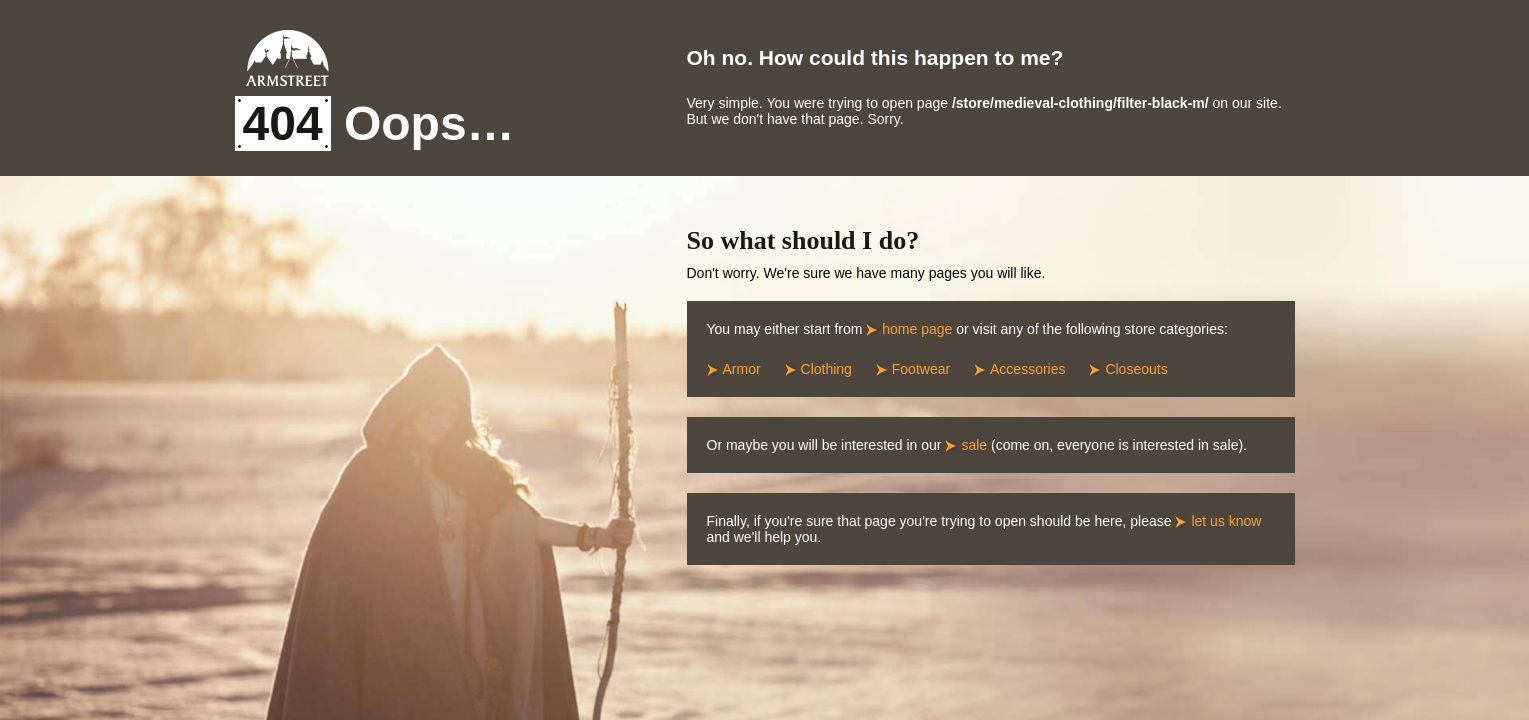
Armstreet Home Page (287, 58)
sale (974, 445)
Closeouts (1136, 369)
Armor (742, 369)
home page (917, 329)
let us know (1226, 521)
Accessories (1027, 369)
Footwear (921, 369)
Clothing (826, 369)
